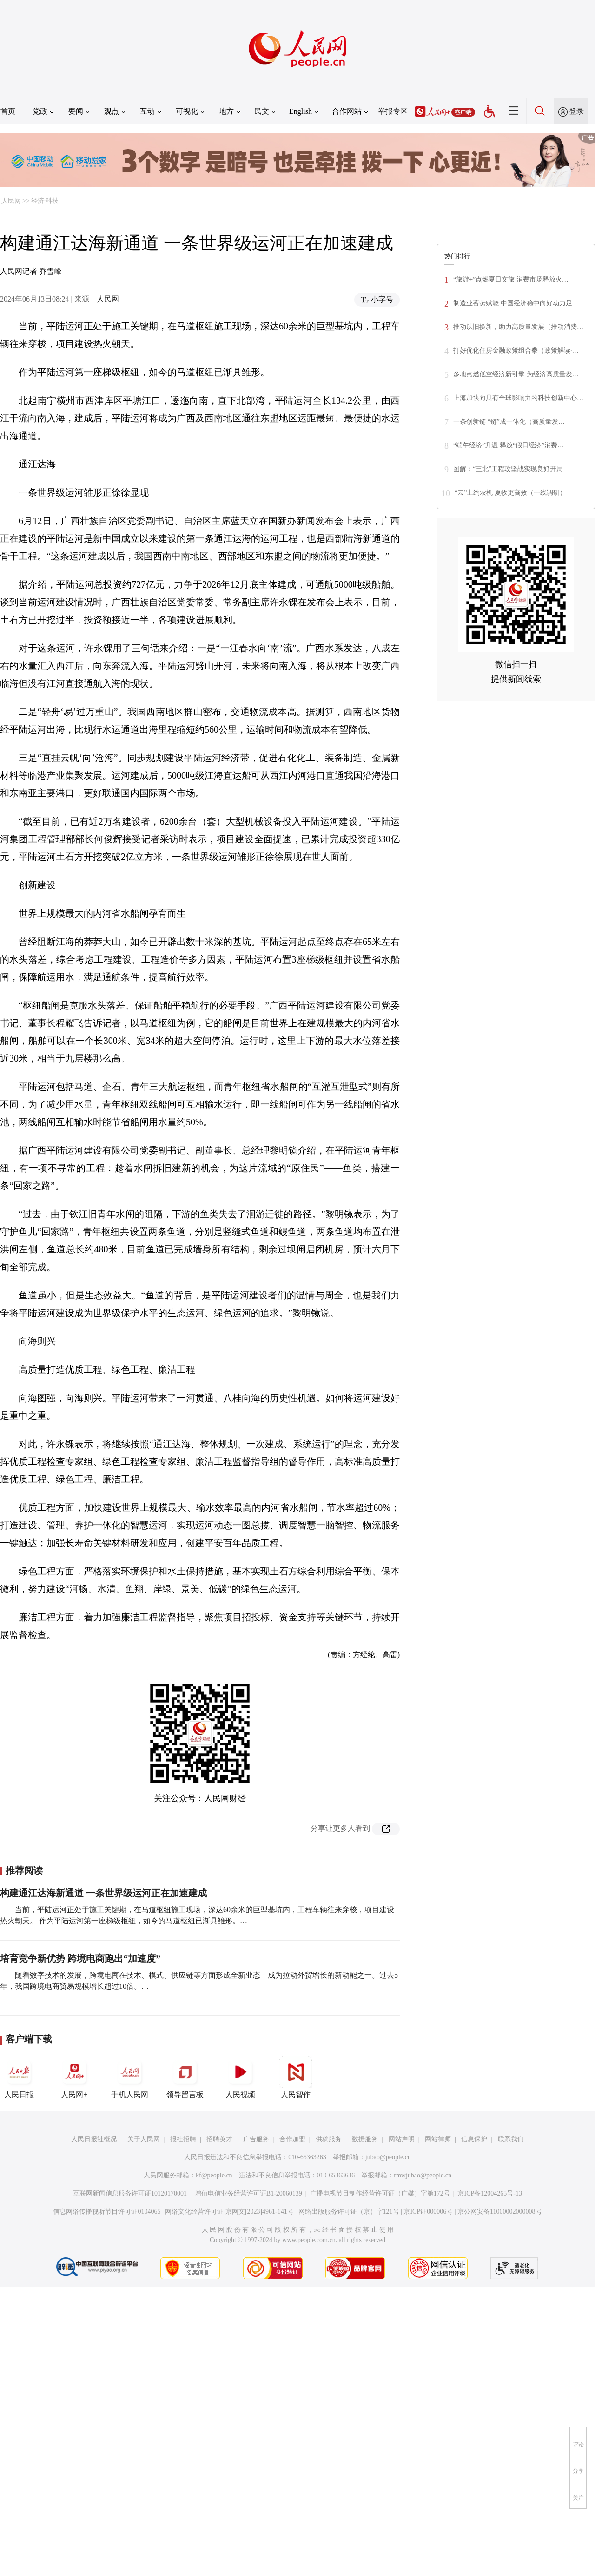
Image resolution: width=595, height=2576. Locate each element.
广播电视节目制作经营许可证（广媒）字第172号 (380, 2193)
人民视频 (240, 2077)
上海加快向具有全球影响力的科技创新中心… (518, 397)
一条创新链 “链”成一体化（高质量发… (509, 421)
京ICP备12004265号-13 (489, 2193)
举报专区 (393, 111)
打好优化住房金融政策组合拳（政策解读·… (516, 350)
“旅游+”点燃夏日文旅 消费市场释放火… (511, 279)
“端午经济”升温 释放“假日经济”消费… (508, 445)
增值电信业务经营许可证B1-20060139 (248, 2193)
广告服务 (256, 2139)
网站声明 (402, 2139)
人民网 (11, 200)
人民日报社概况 (94, 2139)
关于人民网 (143, 2139)
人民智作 (295, 2077)
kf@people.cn (214, 2175)
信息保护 (474, 2139)
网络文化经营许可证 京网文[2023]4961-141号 (229, 2211)
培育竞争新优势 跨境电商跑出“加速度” (80, 1958)
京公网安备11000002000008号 (499, 2211)
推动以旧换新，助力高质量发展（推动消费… (518, 326)
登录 (576, 111)
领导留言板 (185, 2077)
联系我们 (511, 2139)
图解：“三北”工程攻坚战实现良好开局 (508, 468)
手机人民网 (129, 2077)
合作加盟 (292, 2139)
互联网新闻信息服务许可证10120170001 (130, 2193)
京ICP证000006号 (428, 2211)
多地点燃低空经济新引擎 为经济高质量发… (516, 374)
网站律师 (438, 2139)
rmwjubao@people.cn (422, 2175)
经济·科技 (45, 200)
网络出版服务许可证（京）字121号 (348, 2211)
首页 (7, 111)
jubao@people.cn (388, 2157)
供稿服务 (329, 2139)
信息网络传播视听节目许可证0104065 (106, 2211)
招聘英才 (219, 2139)
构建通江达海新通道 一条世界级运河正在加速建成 (103, 1893)
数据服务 (365, 2139)
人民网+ (74, 2077)
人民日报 (19, 2077)
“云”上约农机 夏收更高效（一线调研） (510, 492)
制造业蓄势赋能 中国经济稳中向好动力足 (512, 303)
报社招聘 (183, 2139)
